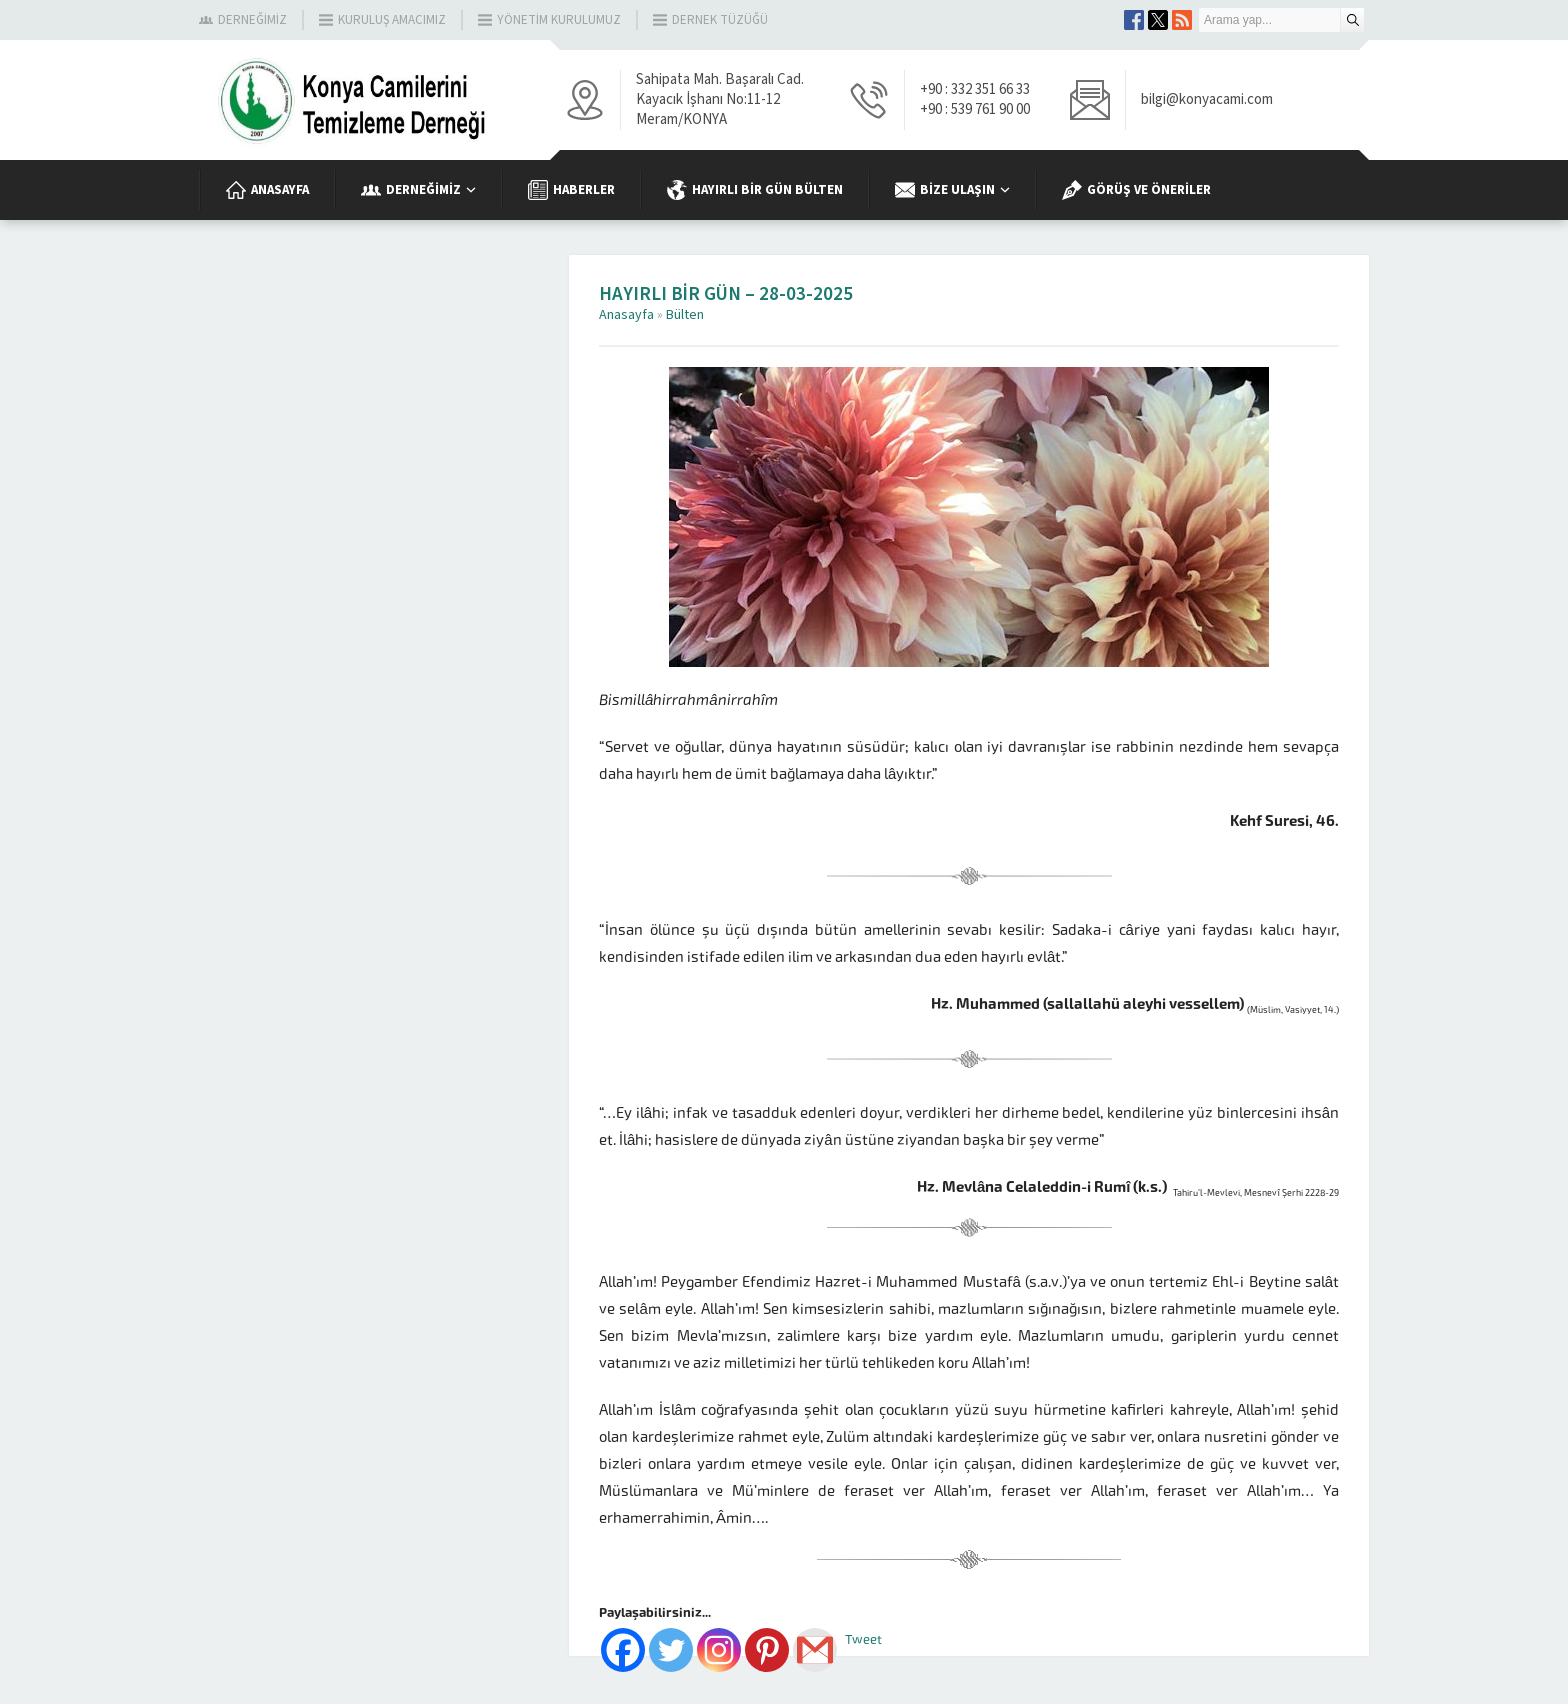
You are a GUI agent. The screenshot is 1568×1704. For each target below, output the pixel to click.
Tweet (863, 1639)
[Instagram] (719, 1650)
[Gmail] (815, 1650)
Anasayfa (626, 315)
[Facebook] (623, 1650)
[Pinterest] (767, 1650)
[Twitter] (671, 1650)
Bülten (685, 315)
